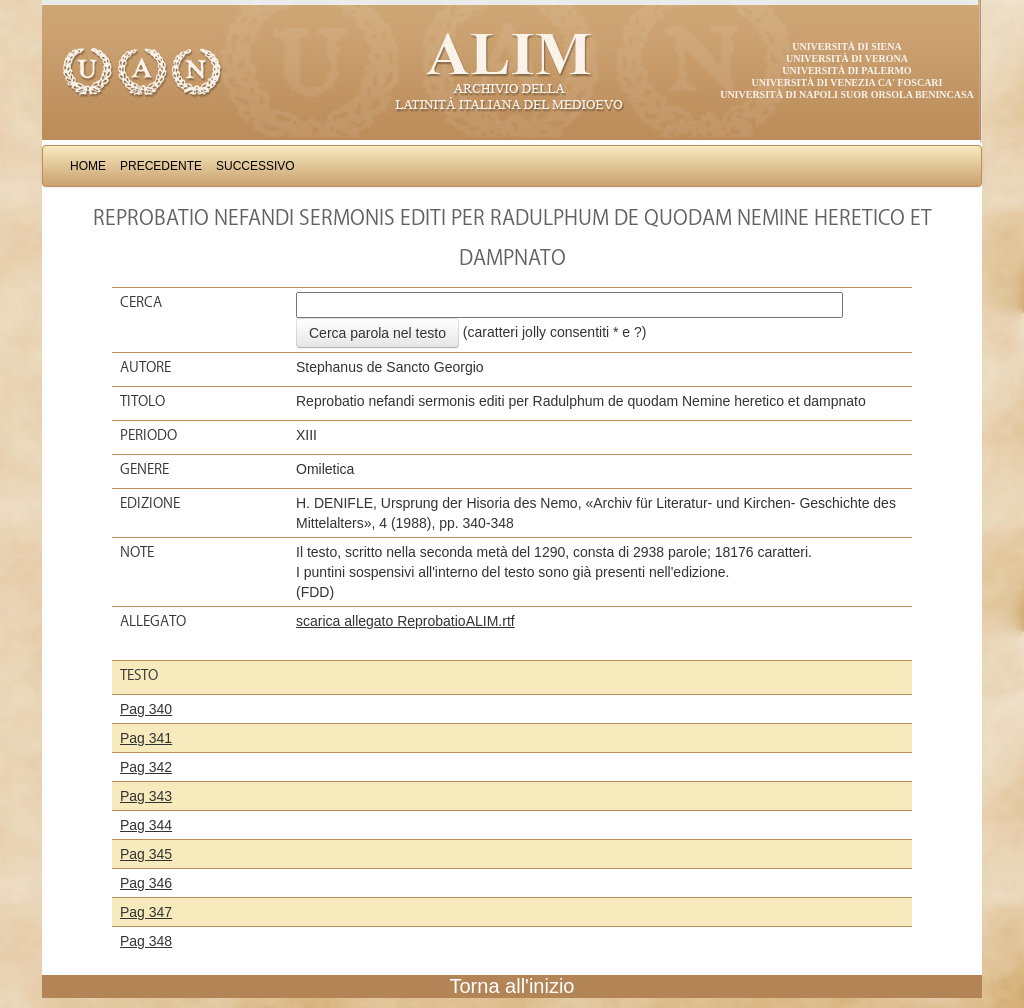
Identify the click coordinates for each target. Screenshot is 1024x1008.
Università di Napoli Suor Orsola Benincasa (847, 94)
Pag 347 (146, 912)
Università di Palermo (846, 70)
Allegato (153, 621)
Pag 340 (146, 709)
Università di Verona (847, 58)
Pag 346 (146, 883)
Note (137, 552)
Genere (144, 469)
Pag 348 (146, 941)
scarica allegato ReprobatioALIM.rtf (405, 621)
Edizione (150, 503)
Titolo (142, 401)
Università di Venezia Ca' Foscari (847, 82)
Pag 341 (146, 738)
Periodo (148, 435)
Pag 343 (146, 796)
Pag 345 (146, 854)
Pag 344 (146, 825)
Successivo (255, 166)
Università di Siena (846, 46)
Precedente (161, 166)
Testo (139, 675)
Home (88, 166)
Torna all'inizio (512, 986)
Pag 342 (146, 767)
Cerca (141, 302)
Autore (145, 367)
